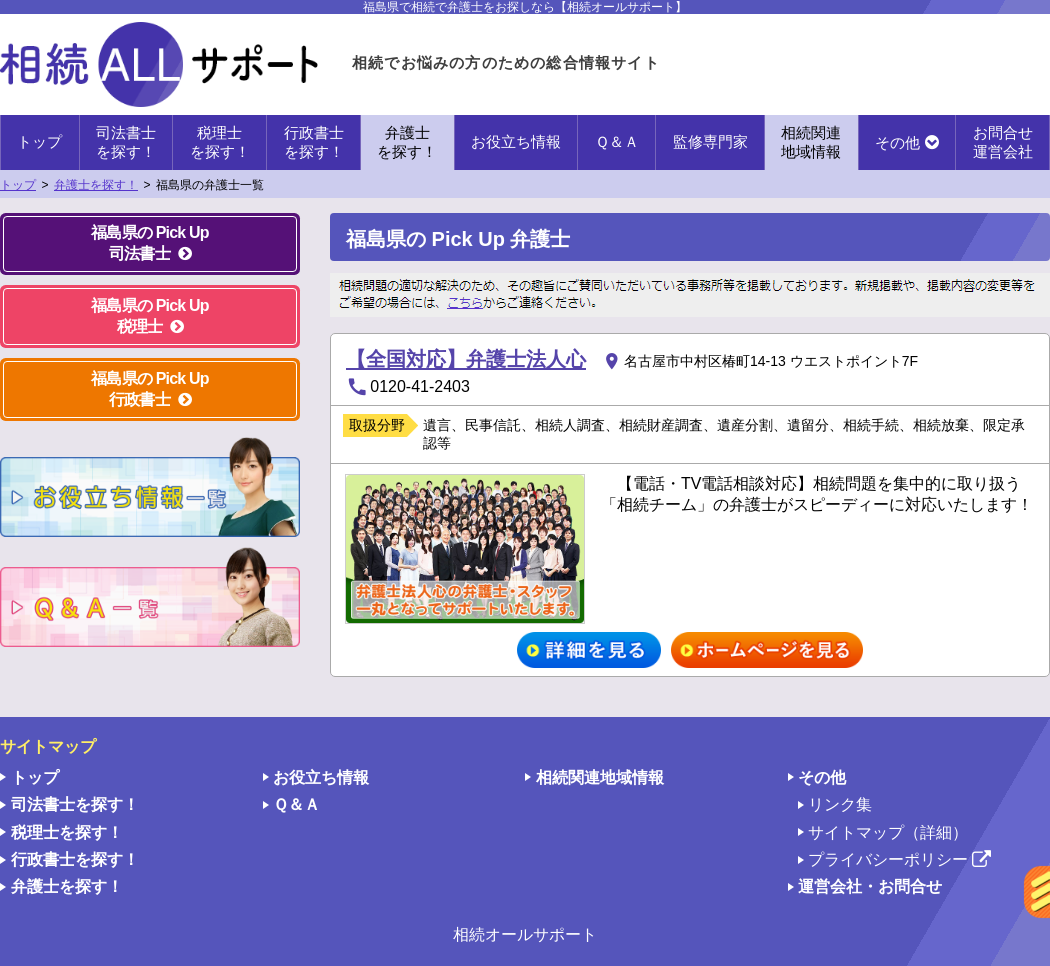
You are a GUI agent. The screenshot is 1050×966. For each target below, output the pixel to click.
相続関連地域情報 (600, 777)
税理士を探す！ (67, 832)
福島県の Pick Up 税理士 (150, 316)
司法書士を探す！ (75, 804)
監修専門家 (710, 141)
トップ (39, 141)
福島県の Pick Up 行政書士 (150, 389)
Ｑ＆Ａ (617, 141)
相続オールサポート (525, 934)
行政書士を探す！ (75, 859)
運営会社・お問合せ (870, 886)
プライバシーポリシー (899, 860)
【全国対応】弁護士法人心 (466, 359)
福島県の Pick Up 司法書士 (150, 243)
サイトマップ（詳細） (888, 832)
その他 (897, 142)
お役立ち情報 (516, 141)
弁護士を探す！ (96, 185)
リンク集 (840, 804)
